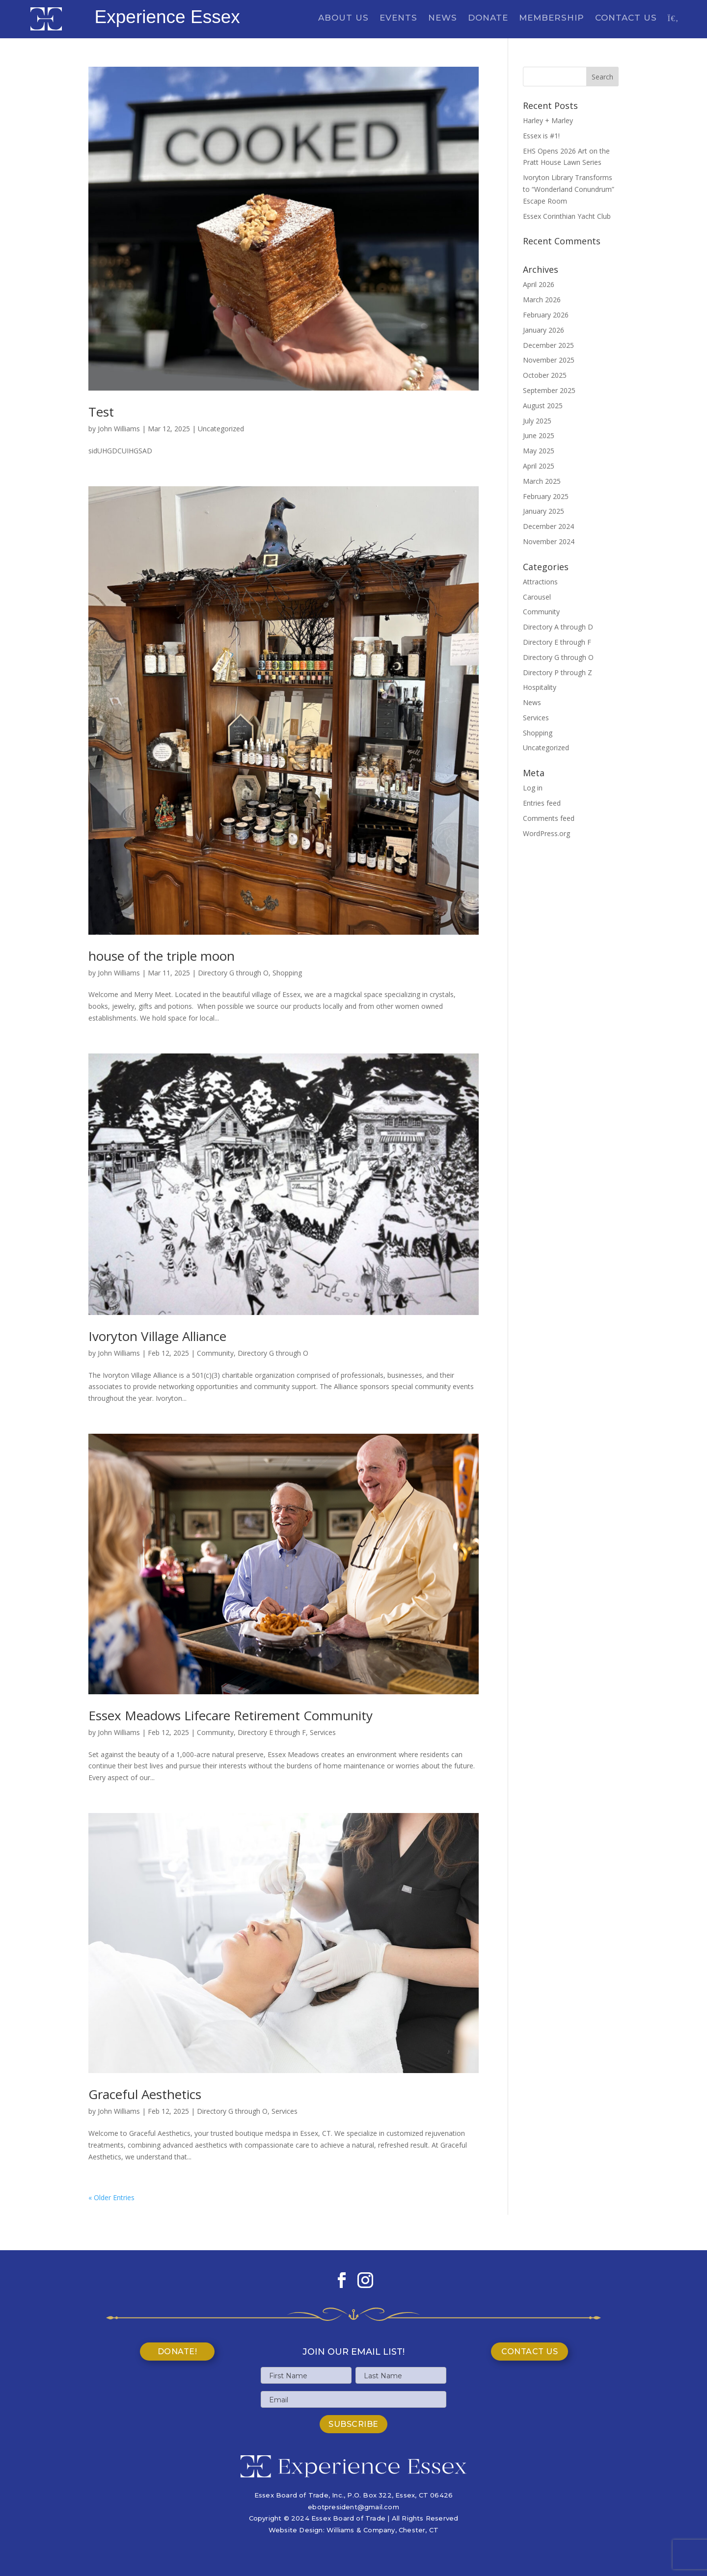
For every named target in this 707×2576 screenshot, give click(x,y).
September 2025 (549, 390)
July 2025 (537, 420)
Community (215, 1353)
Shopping (287, 972)
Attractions (540, 581)
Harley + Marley (548, 120)
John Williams (119, 428)
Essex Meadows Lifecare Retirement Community (230, 1715)
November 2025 (548, 360)
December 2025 (548, 345)
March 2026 (542, 299)
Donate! (177, 2351)
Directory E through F (272, 1732)
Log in (533, 787)
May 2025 (538, 450)
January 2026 (543, 330)
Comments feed (548, 818)
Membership (551, 18)
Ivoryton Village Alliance (157, 1336)
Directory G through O (233, 972)
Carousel (537, 597)
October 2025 (545, 375)
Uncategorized (221, 428)
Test (101, 412)
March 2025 (542, 481)
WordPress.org (546, 833)
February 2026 (546, 314)
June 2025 (538, 435)
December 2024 (548, 526)
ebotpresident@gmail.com (353, 2507)
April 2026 (538, 284)
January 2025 (543, 511)
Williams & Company (360, 2530)
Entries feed (542, 803)
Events (398, 18)
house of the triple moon (161, 956)
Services (323, 1732)
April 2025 (538, 466)
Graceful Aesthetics (144, 2094)
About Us (343, 18)
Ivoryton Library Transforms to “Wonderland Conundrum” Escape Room (568, 189)
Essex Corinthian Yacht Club (567, 216)
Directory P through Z (557, 672)
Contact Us (626, 18)
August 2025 (543, 405)
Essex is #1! (541, 135)
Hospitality (539, 687)
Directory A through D (558, 626)
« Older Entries (111, 2197)
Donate (488, 18)
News (442, 18)
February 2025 (546, 496)
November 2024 (548, 541)
